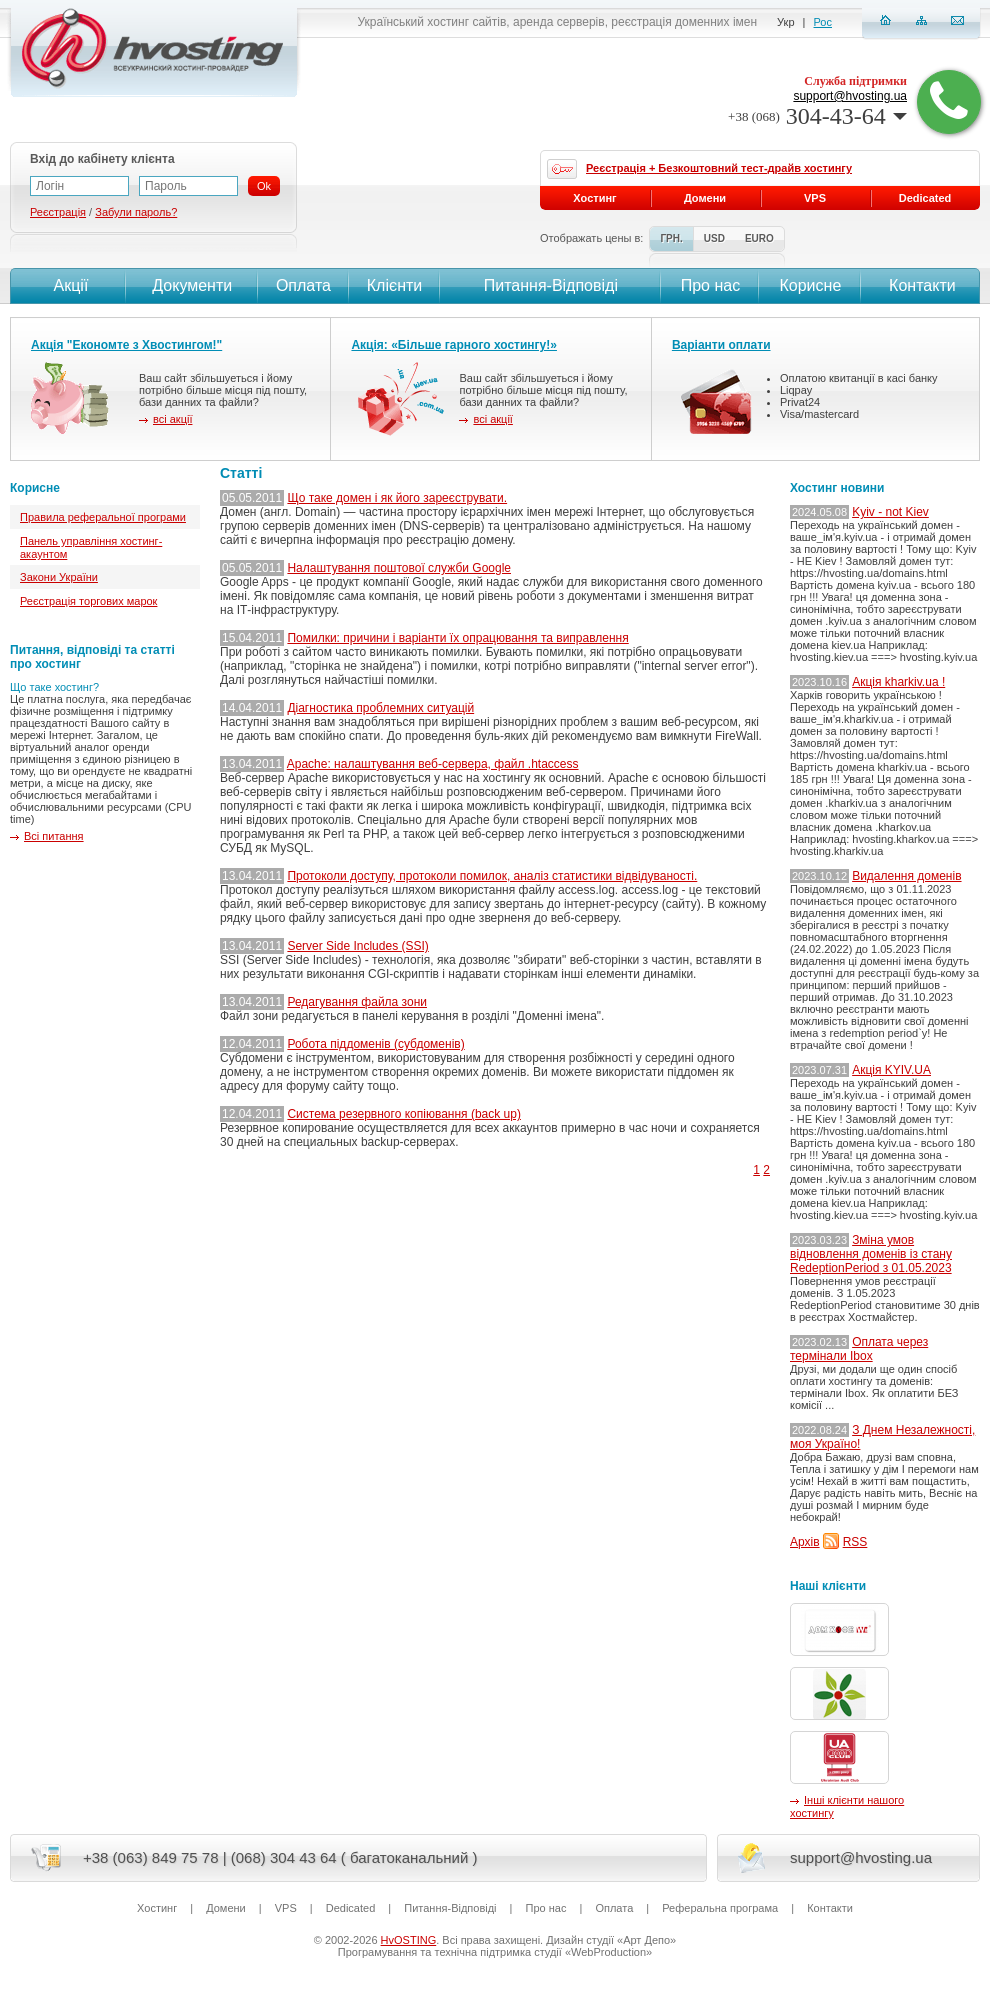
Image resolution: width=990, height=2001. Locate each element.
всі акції (172, 419)
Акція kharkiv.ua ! (898, 682)
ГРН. (671, 238)
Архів (805, 1542)
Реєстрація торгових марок (88, 601)
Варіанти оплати (721, 345)
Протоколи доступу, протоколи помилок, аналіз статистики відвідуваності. (492, 876)
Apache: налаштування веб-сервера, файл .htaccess (433, 764)
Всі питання (54, 836)
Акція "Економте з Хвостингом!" (126, 345)
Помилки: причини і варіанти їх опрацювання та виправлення (457, 638)
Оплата (303, 285)
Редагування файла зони (357, 1002)
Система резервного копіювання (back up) (404, 1114)
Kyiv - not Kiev (890, 512)
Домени (705, 198)
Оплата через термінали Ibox (859, 1349)
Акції (68, 285)
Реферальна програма (720, 1908)
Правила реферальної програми (103, 517)
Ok (264, 186)
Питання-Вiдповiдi (551, 285)
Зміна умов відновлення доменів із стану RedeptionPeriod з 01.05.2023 (871, 1254)
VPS (815, 198)
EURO (759, 238)
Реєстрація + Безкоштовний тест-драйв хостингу (719, 168)
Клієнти (394, 285)
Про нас (710, 285)
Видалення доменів (906, 876)
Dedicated (925, 198)
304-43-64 (817, 116)
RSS (855, 1542)
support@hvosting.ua (850, 96)
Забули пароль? (136, 212)
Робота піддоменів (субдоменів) (375, 1044)
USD (714, 238)
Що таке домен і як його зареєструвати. (397, 498)
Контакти (920, 285)
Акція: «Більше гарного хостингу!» (454, 345)
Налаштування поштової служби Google (399, 568)
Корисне (810, 285)
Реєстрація (58, 212)
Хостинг (594, 198)
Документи (192, 285)
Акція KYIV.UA (891, 1070)
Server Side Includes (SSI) (357, 946)
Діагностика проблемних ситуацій (380, 708)
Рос (823, 22)
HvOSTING (409, 1940)
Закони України (59, 577)
